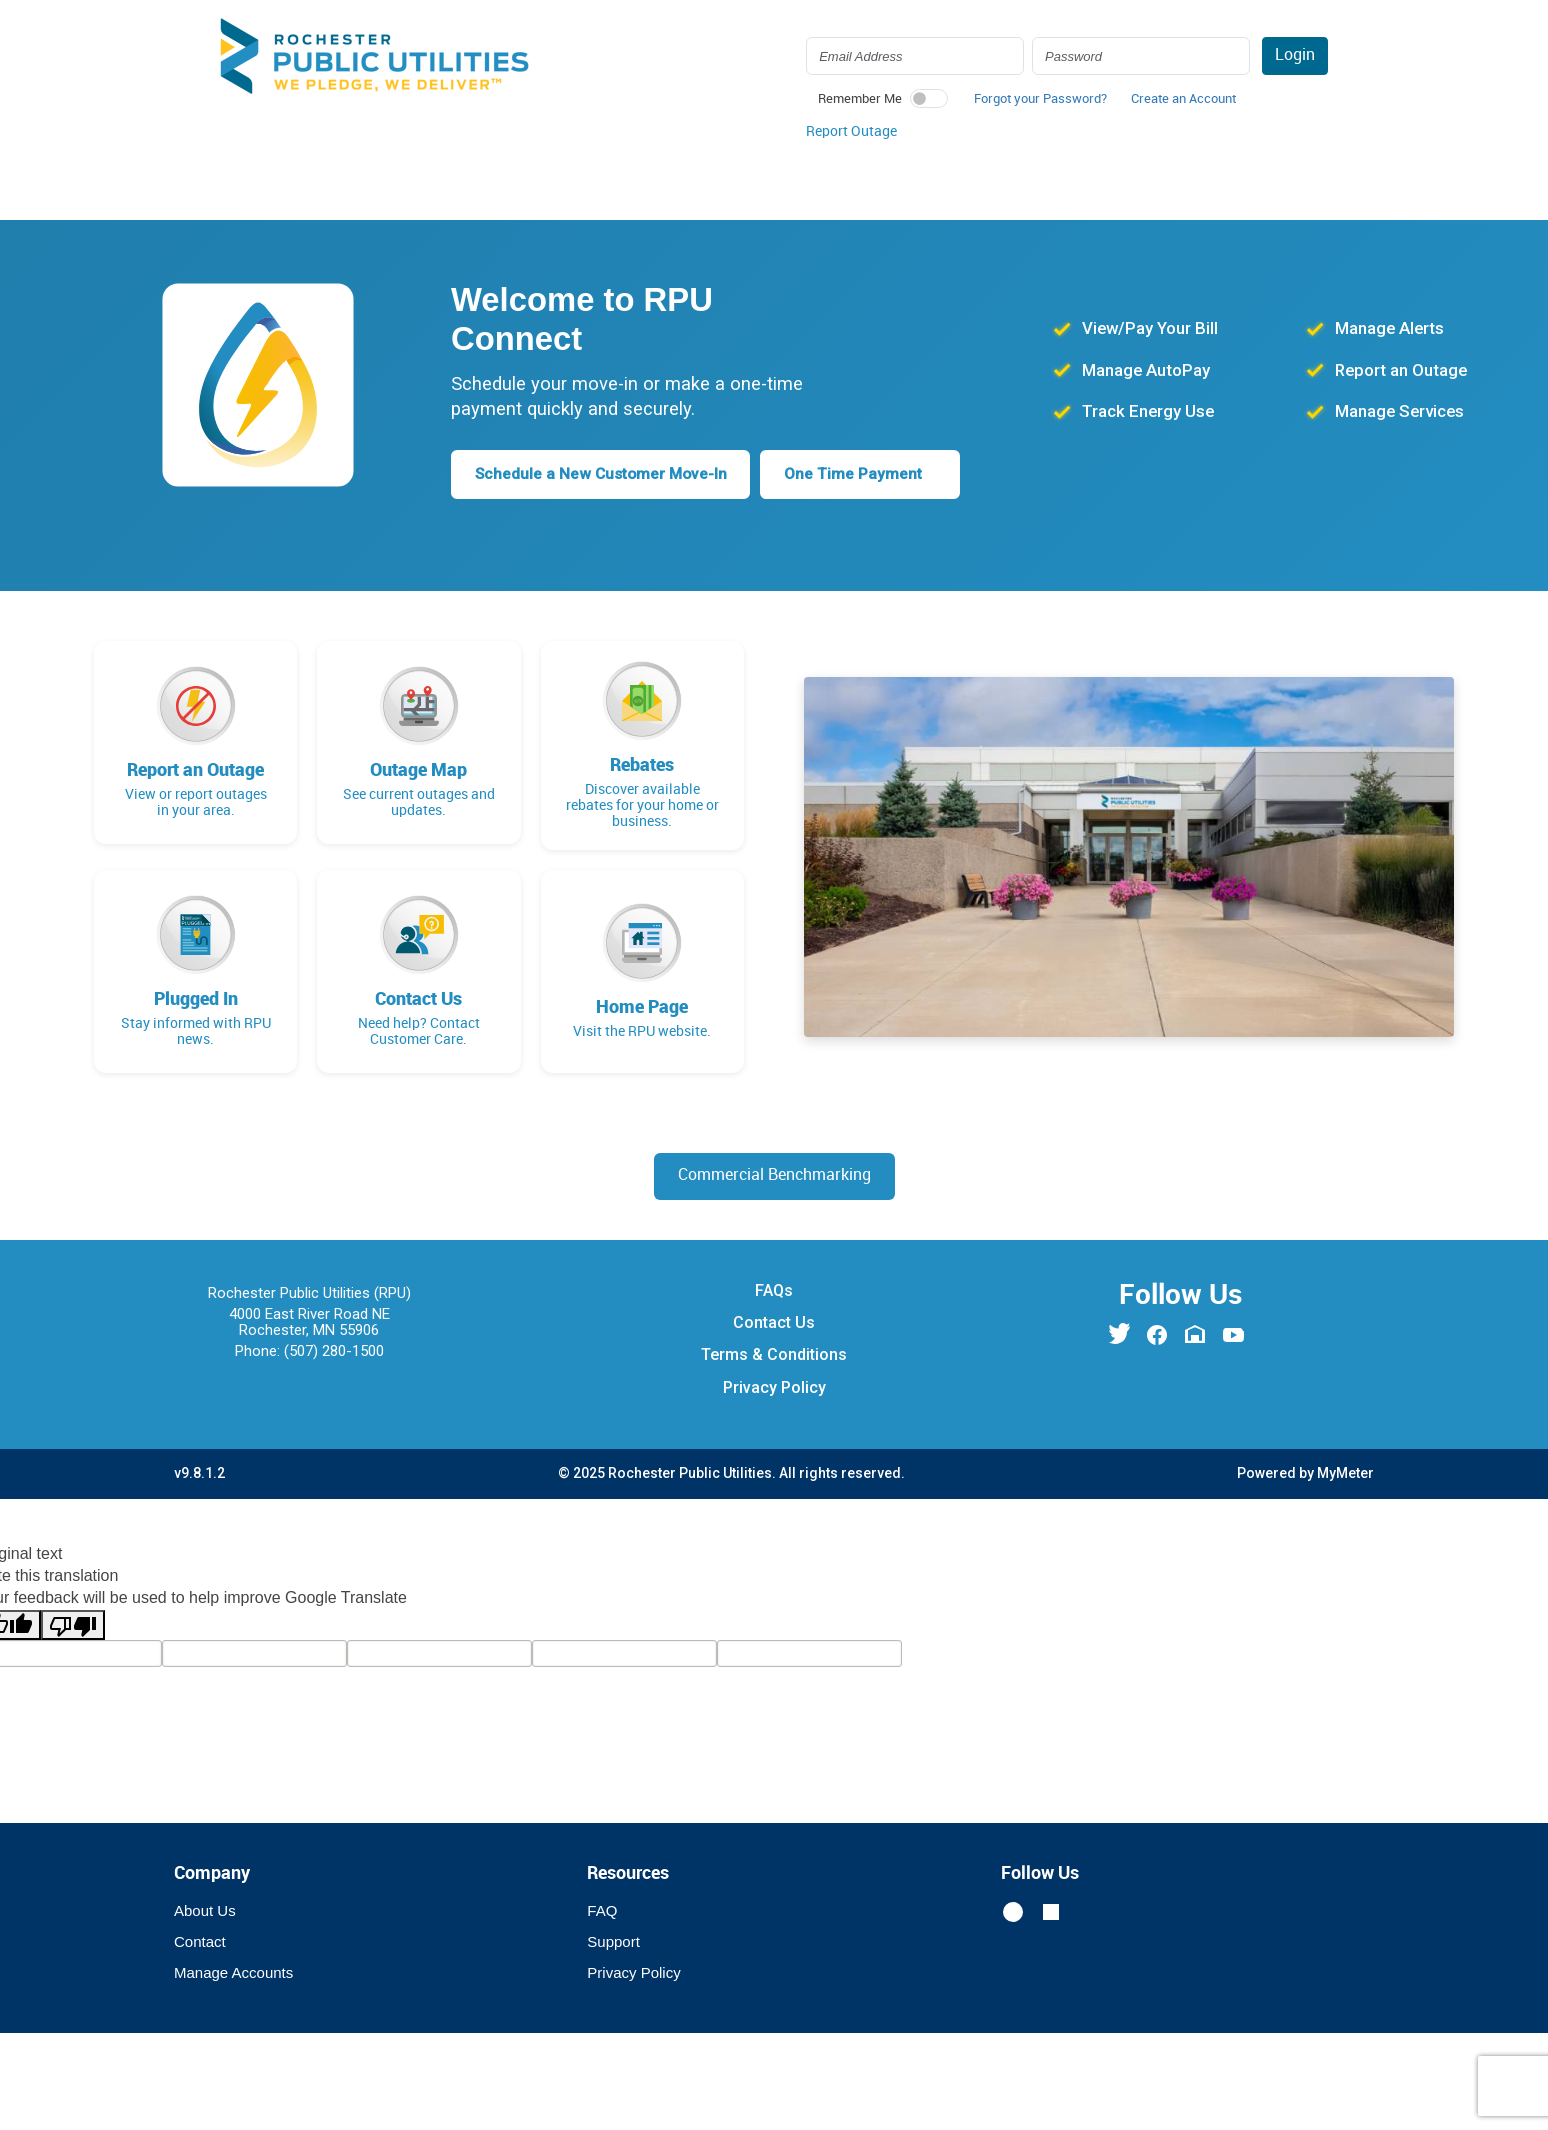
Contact (200, 1942)
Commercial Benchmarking (774, 1176)
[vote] (809, 1654)
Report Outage (851, 131)
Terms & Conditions (774, 1355)
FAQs (774, 1290)
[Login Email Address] (915, 56)
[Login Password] (1141, 56)
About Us (205, 1911)
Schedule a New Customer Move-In (606, 473)
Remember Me (860, 99)
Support (613, 1942)
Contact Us (774, 1323)
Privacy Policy (774, 1387)
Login (1295, 55)
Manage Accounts (233, 1973)
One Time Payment (866, 473)
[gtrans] (624, 1654)
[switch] (929, 98)
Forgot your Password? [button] (1040, 99)
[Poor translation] (73, 1626)
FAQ (602, 1911)
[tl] (254, 1654)
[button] (1183, 104)
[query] (439, 1654)
